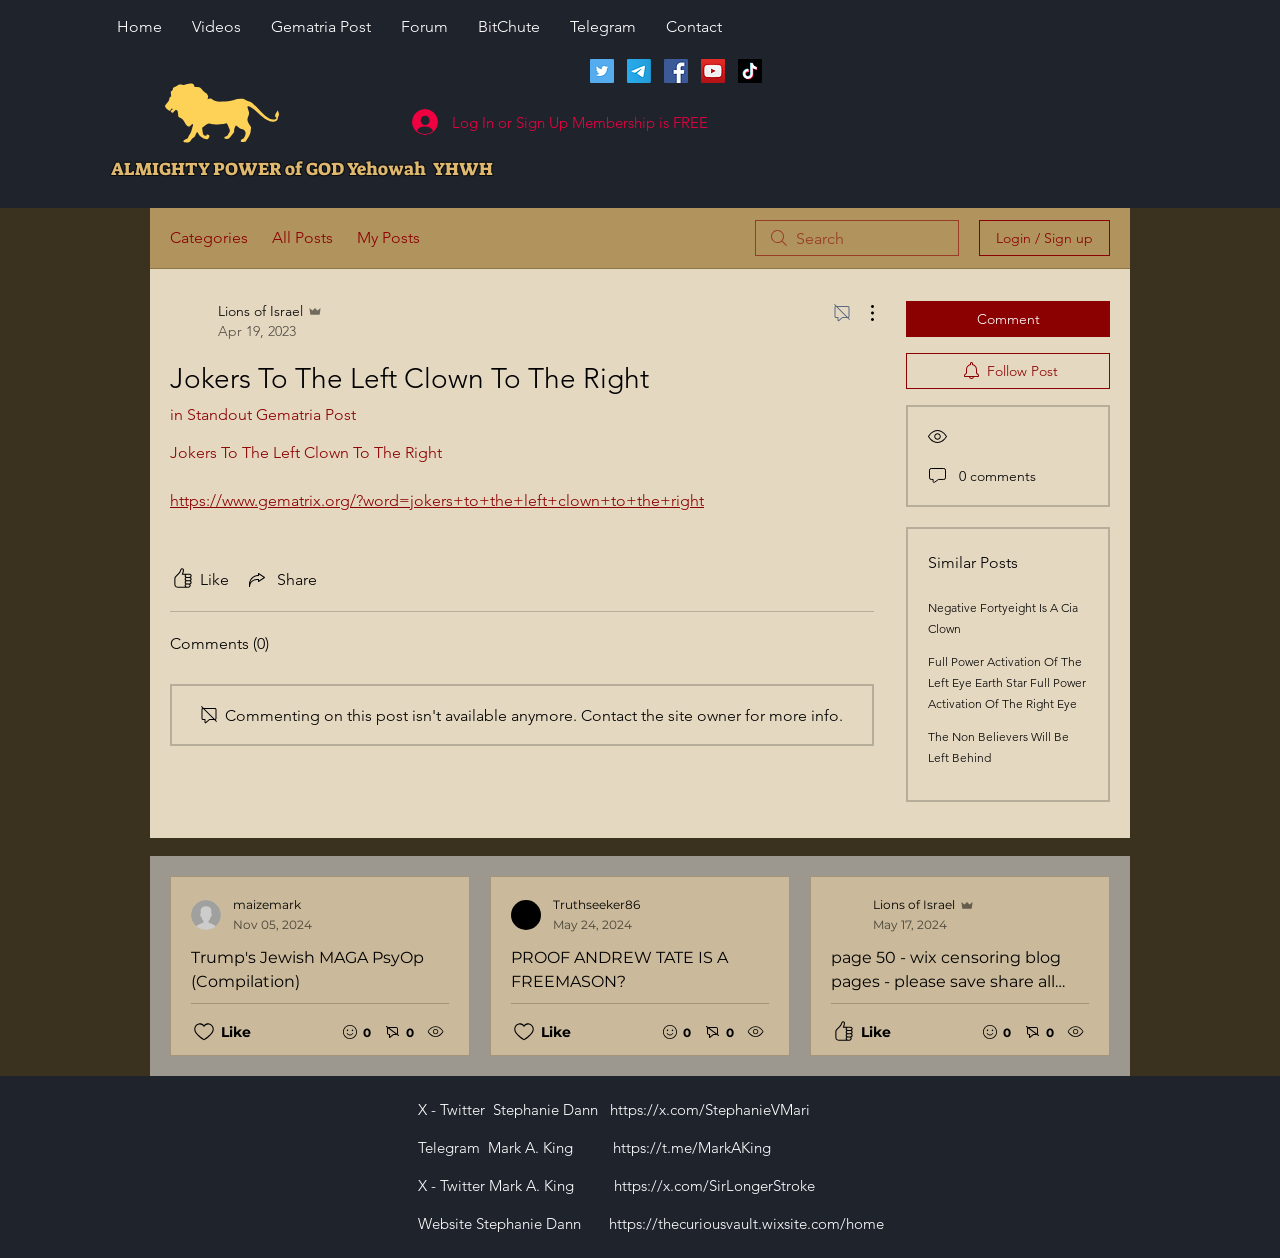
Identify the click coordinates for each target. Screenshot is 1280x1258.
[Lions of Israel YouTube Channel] (713, 71)
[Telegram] (639, 71)
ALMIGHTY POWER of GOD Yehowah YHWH (302, 169)
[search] (857, 238)
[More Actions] (862, 313)
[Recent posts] (640, 966)
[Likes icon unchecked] (204, 1032)
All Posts (302, 237)
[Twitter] (602, 71)
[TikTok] (750, 71)
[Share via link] (281, 579)
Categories (209, 237)
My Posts (388, 237)
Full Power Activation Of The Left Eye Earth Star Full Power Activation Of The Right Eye (1007, 682)
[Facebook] (676, 71)
